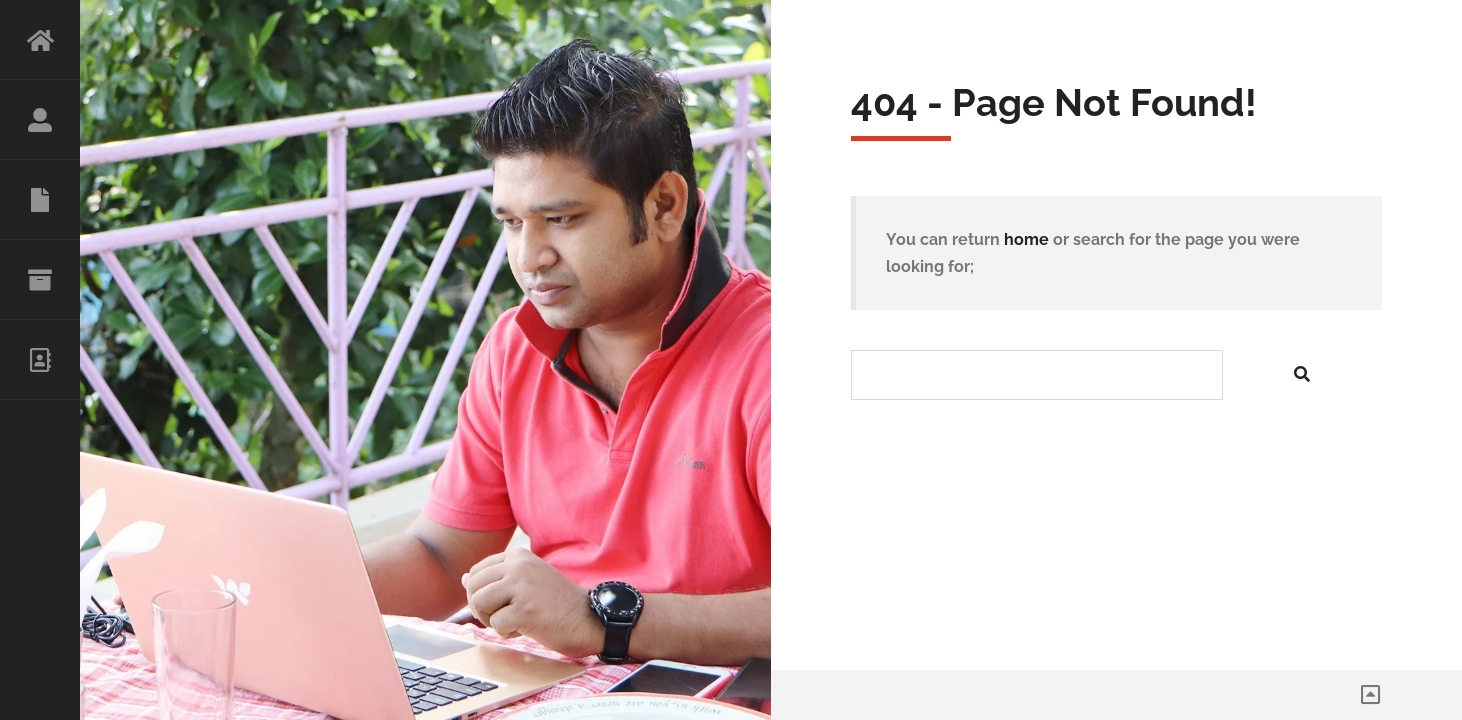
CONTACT (40, 360)
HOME (40, 40)
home (1026, 239)
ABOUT (40, 120)
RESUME (40, 200)
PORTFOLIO (40, 280)
